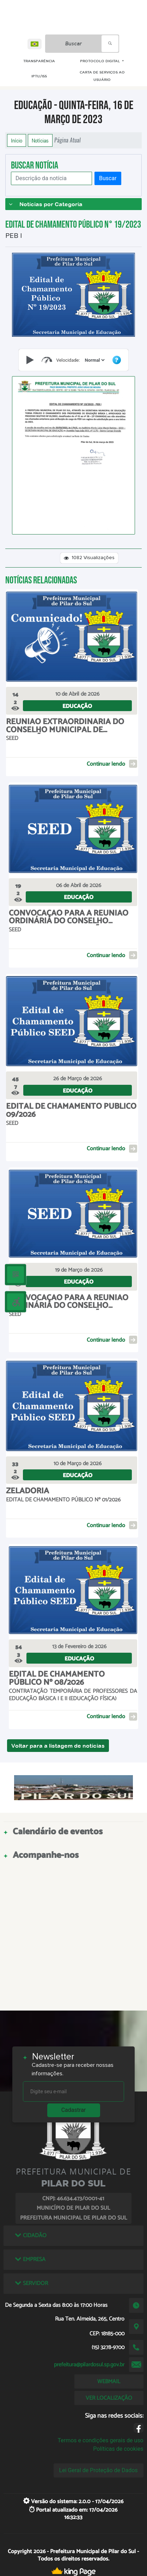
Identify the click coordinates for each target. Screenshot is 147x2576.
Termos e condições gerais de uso (100, 2440)
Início (16, 140)
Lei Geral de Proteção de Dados (98, 2470)
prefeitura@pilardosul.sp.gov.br (89, 2364)
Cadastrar (73, 2110)
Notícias (40, 140)
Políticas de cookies (118, 2448)
